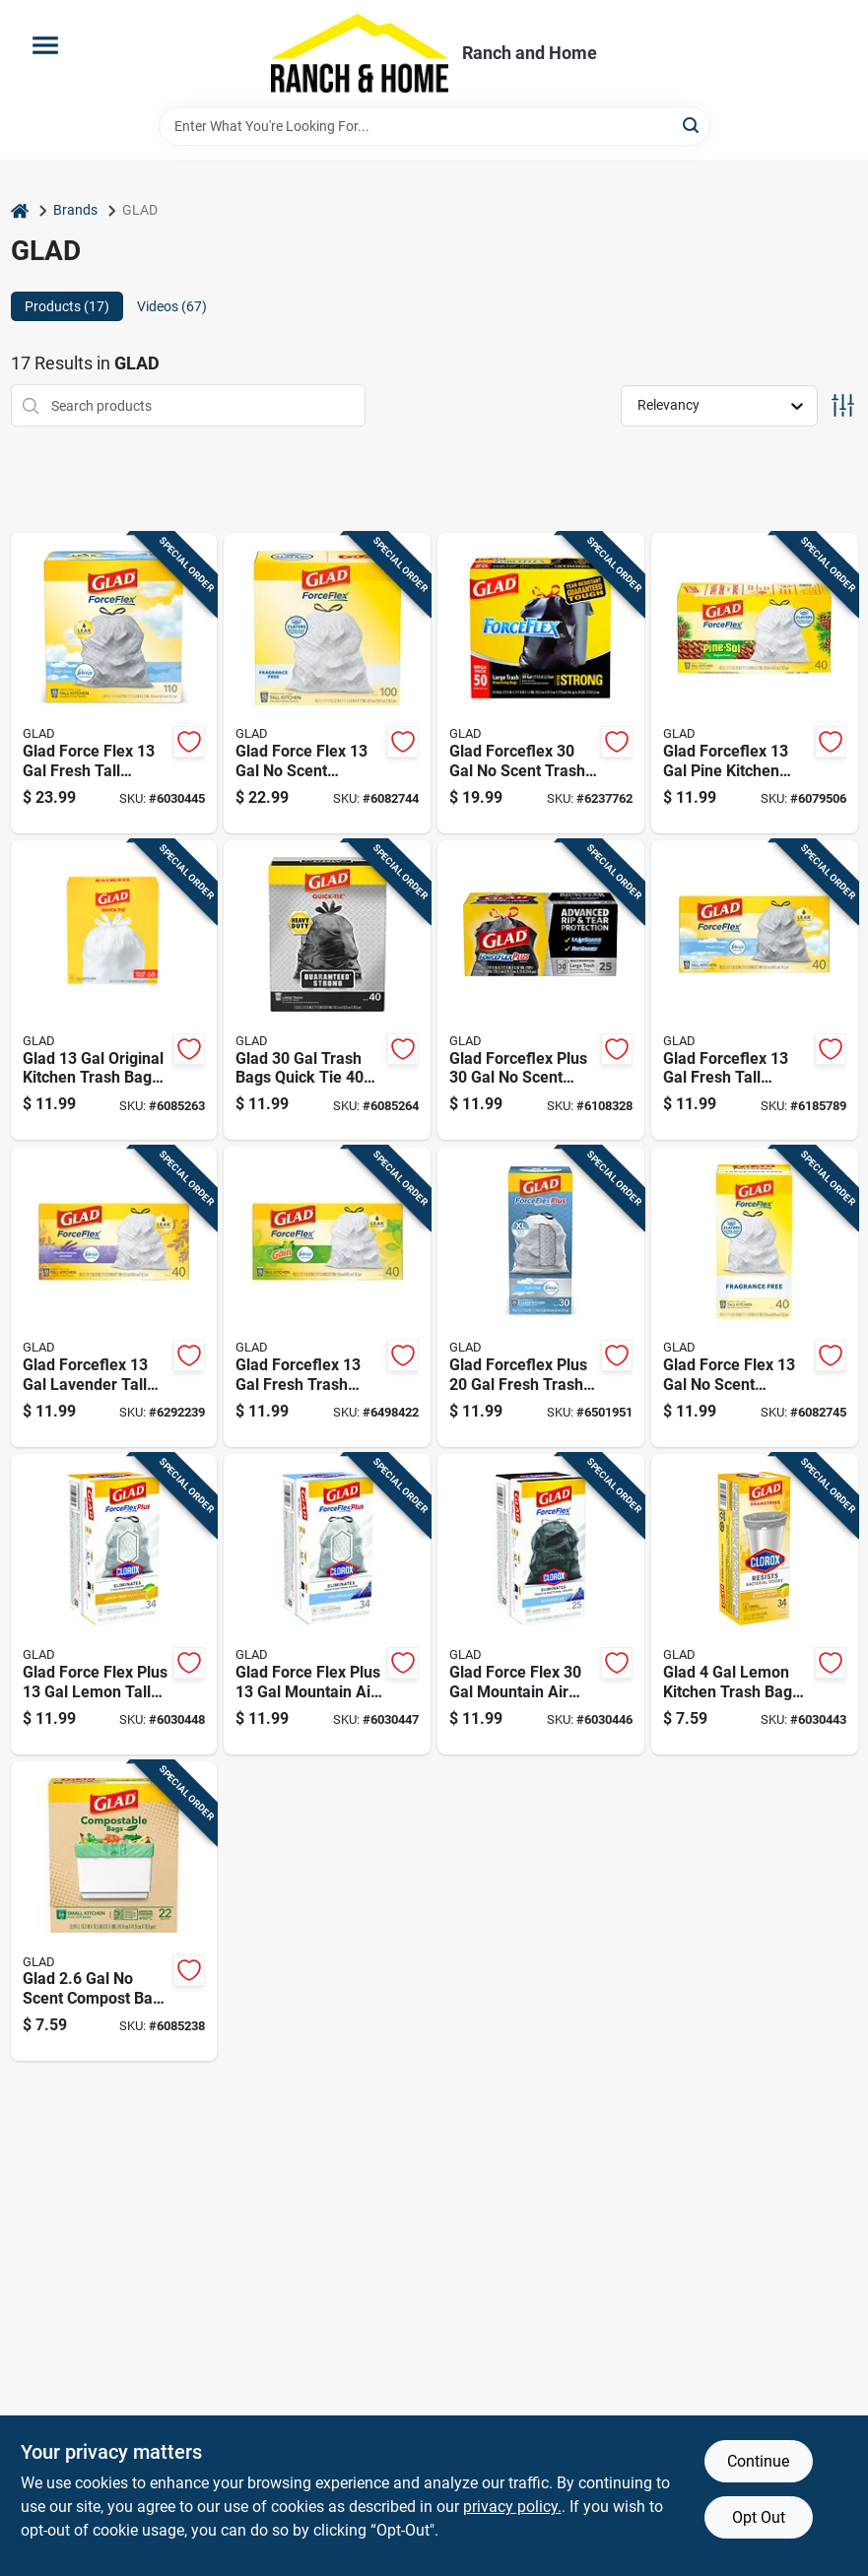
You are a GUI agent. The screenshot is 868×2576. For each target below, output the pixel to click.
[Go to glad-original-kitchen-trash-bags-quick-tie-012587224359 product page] (114, 990)
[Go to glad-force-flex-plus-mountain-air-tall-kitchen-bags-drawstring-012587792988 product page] (327, 1604)
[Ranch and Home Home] (359, 53)
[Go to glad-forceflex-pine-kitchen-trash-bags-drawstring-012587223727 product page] (754, 683)
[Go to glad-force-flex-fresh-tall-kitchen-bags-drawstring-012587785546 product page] (114, 683)
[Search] (692, 124)
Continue (758, 2461)
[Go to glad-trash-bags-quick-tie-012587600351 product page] (327, 990)
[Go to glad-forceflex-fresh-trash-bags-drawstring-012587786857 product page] (327, 1297)
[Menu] (45, 45)
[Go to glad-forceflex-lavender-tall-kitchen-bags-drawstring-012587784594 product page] (114, 1297)
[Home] (20, 210)
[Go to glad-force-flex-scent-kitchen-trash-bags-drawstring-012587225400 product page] (327, 683)
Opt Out (758, 2517)
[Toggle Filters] (843, 405)
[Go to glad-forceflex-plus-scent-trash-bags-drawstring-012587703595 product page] (540, 990)
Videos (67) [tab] (172, 306)
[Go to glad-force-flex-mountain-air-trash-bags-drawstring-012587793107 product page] (540, 1604)
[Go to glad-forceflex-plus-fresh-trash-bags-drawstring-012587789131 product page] (540, 1297)
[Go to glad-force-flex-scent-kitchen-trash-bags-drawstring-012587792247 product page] (754, 1297)
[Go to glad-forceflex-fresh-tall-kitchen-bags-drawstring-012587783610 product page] (754, 990)
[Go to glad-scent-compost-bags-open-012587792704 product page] (114, 1911)
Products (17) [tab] (67, 306)
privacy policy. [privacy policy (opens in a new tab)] (512, 2506)
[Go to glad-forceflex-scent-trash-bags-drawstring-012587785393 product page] (540, 683)
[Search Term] (434, 126)
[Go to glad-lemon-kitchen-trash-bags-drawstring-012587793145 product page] (754, 1604)
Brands (75, 210)
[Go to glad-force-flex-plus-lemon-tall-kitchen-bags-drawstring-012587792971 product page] (114, 1604)
